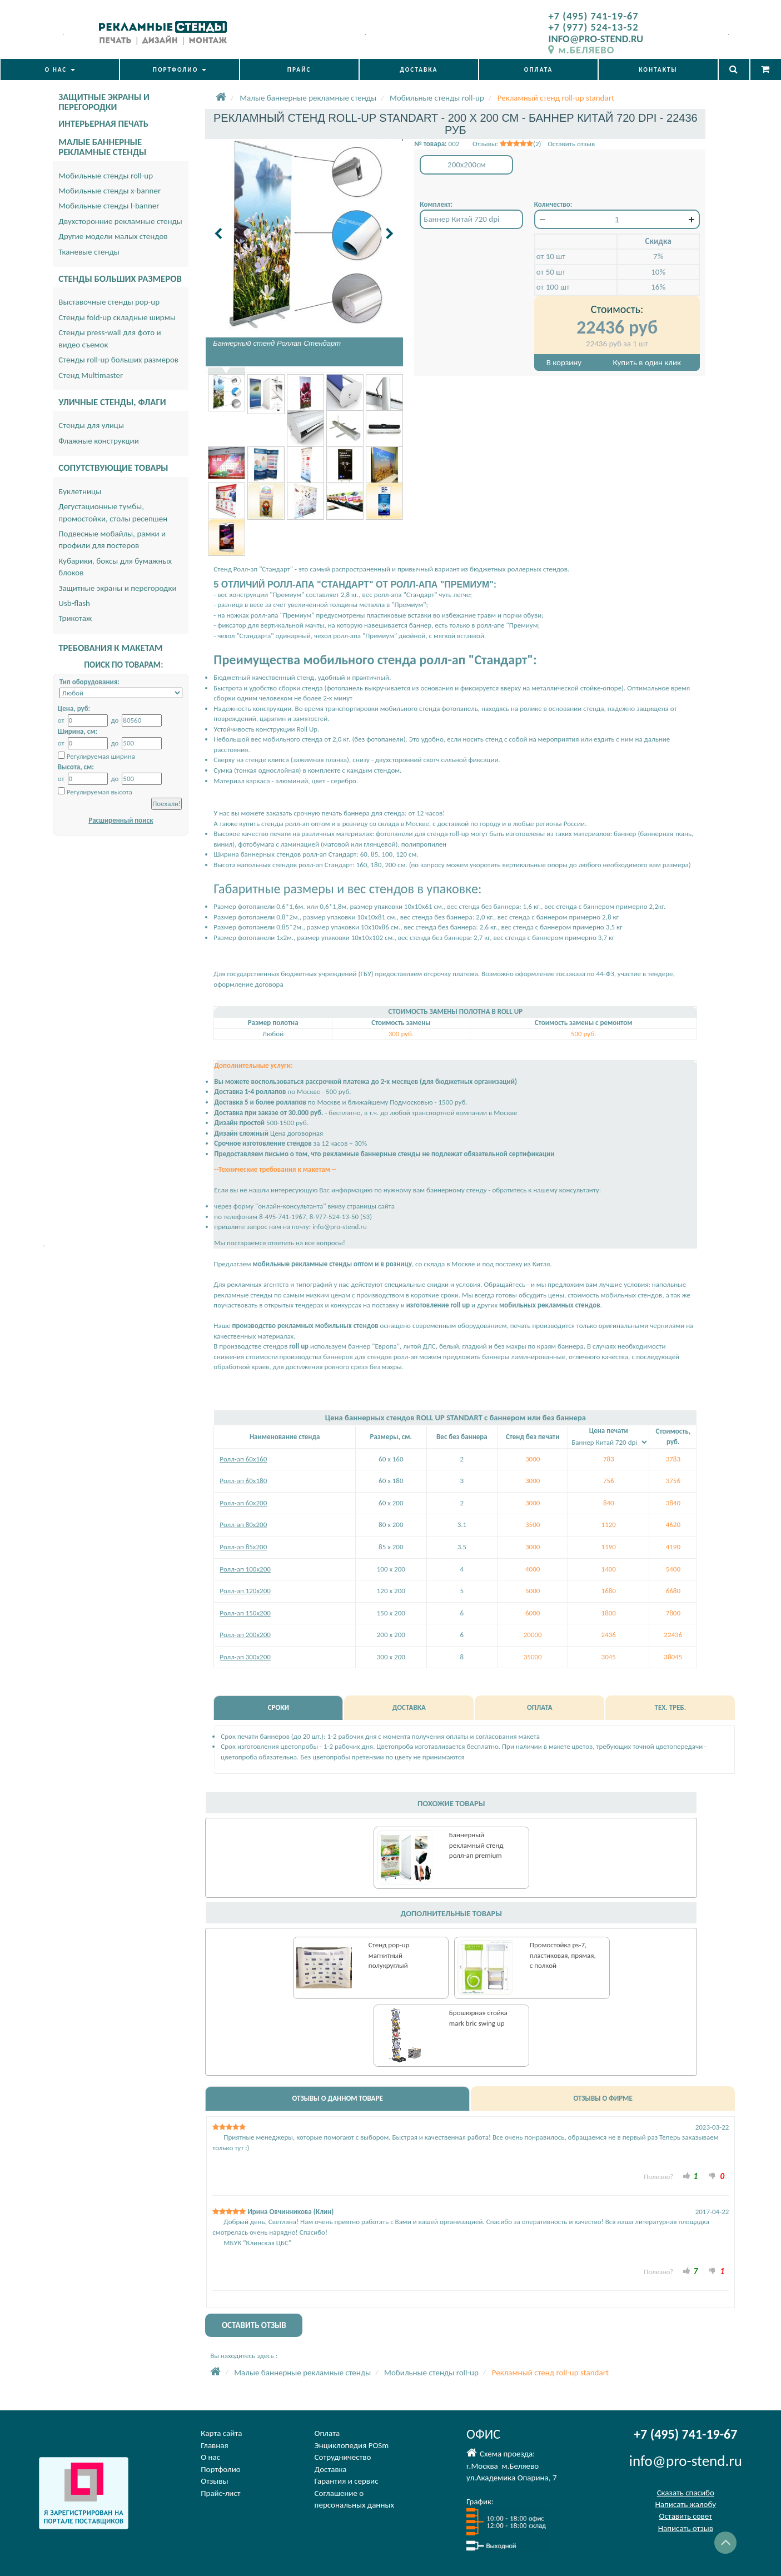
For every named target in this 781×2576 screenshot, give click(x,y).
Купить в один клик (647, 362)
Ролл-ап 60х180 (243, 1480)
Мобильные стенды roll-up (105, 176)
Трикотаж (75, 618)
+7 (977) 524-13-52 (593, 27)
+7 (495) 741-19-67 (593, 15)
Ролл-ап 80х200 (243, 1524)
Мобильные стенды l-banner (108, 206)
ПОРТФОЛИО (179, 69)
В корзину (563, 362)
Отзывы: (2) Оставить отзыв (533, 144)
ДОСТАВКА (418, 69)
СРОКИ (278, 1707)
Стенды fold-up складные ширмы (117, 317)
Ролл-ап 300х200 (245, 1657)
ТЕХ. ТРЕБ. (670, 1707)
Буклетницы (79, 491)
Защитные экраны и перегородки (117, 588)
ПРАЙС (299, 69)
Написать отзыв (685, 2528)
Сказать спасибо (685, 2493)
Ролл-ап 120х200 (245, 1591)
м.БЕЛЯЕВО (581, 49)
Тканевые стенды (89, 252)
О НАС (59, 69)
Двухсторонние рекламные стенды (120, 221)
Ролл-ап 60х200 (243, 1503)
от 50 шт (550, 272)
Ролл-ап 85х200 (243, 1547)
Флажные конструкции (98, 441)
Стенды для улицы (91, 425)
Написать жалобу (685, 2504)
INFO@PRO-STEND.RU (595, 38)
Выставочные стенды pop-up (109, 302)
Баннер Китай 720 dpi (461, 219)
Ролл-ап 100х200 (245, 1569)
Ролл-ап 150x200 (245, 1613)
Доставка (331, 2469)
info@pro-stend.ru (685, 2460)
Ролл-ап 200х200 (245, 1634)
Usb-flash (74, 603)
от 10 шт (550, 256)
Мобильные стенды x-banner (109, 191)
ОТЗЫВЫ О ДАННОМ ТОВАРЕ (337, 2098)
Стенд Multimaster (90, 375)
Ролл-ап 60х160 (243, 1459)
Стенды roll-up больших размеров (118, 360)
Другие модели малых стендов (112, 236)
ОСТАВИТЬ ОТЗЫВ (254, 2325)
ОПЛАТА (538, 69)
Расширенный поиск (120, 820)
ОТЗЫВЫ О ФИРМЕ (602, 2098)
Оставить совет (685, 2516)
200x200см (466, 165)
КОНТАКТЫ (658, 69)
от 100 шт (553, 287)
